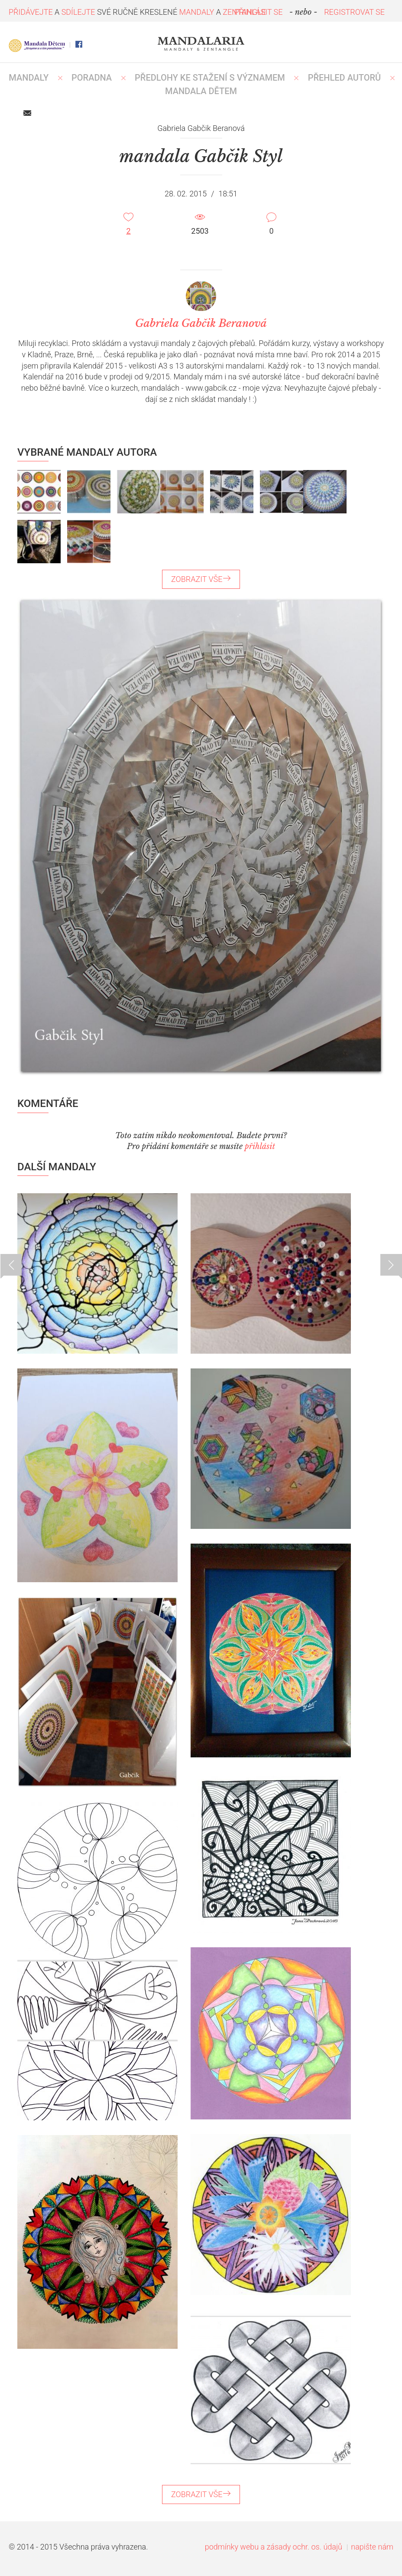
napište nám (372, 2546)
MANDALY (29, 77)
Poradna (91, 77)
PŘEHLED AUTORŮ (344, 77)
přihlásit (260, 1146)
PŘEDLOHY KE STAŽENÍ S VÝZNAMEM (210, 77)
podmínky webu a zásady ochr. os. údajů (273, 2546)
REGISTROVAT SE (354, 11)
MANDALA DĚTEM (201, 91)
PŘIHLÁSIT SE (258, 11)
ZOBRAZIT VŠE (201, 579)
